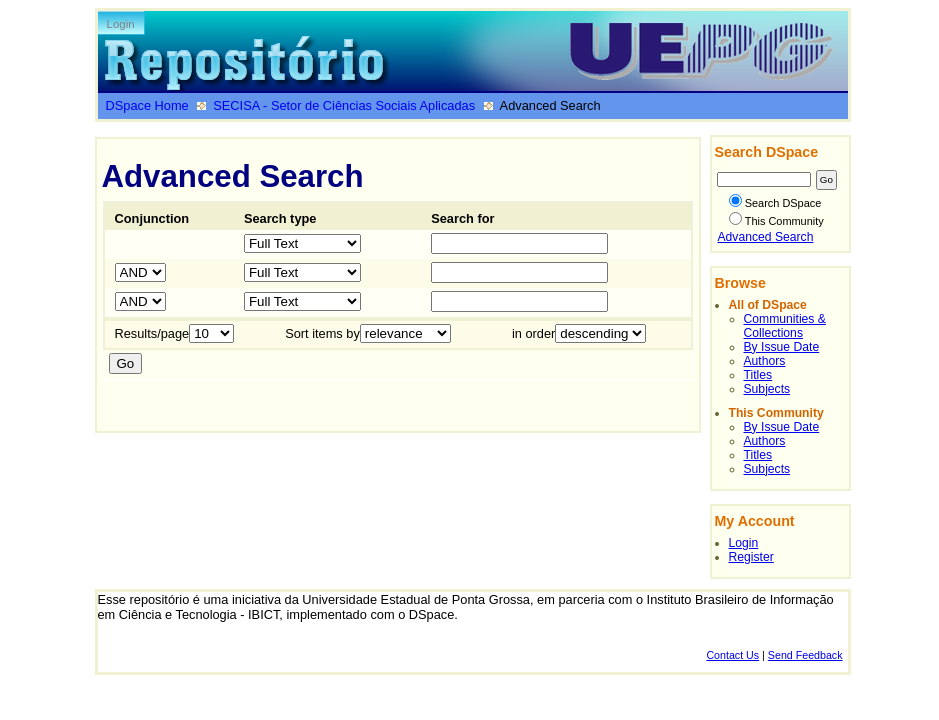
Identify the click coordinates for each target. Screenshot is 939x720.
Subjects (767, 389)
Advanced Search (766, 237)
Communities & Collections (785, 326)
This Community (776, 221)
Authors (765, 361)
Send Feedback (805, 655)
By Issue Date (782, 347)
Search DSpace (775, 203)
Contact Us (732, 655)
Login (121, 24)
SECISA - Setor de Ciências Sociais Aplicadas (344, 105)
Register (751, 557)
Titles (758, 375)
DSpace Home (147, 105)
